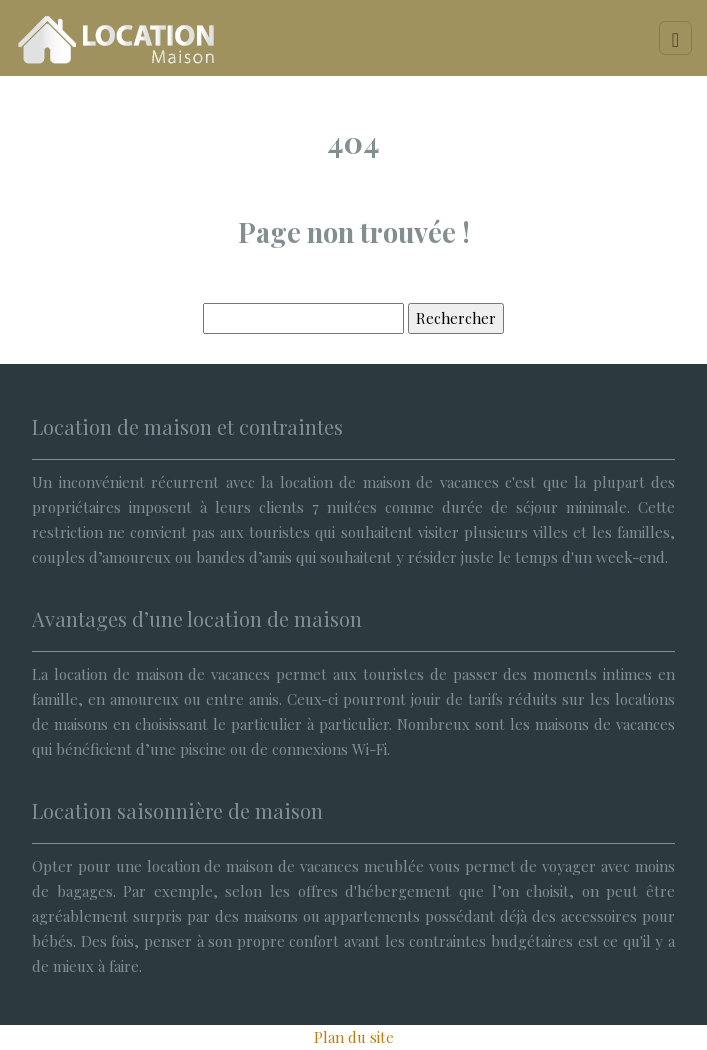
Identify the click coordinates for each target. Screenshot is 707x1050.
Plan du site (354, 1037)
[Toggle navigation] (675, 38)
